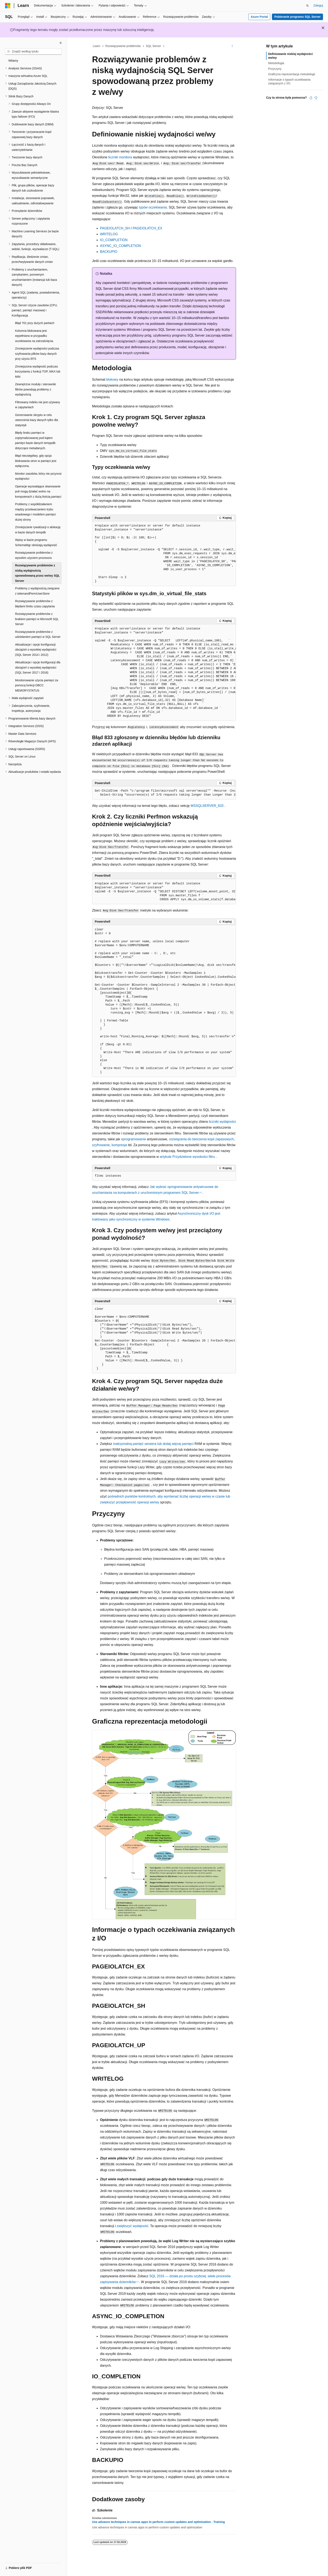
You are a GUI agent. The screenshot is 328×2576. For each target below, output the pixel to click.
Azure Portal (259, 16)
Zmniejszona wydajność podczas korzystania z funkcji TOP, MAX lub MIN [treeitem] (37, 371)
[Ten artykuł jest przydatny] (310, 97)
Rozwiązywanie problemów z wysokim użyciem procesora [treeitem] (34, 555)
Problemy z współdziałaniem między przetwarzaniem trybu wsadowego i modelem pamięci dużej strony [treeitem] (35, 511)
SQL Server (153, 46)
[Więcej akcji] (232, 46)
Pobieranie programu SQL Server (297, 16)
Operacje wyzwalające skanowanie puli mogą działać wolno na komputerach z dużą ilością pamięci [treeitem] (38, 491)
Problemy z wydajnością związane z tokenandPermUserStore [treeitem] (37, 591)
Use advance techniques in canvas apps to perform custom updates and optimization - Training (158, 2522)
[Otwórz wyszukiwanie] (307, 5)
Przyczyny (275, 68)
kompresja (119, 1145)
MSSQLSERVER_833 (207, 805)
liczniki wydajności (222, 1121)
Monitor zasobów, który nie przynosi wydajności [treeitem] (38, 476)
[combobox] (33, 51)
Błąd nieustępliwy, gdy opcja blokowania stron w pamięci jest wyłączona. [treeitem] (35, 461)
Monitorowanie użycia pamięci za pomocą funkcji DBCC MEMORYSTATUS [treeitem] (36, 685)
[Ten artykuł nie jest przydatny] (315, 97)
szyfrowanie (101, 1145)
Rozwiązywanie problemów (123, 46)
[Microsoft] (7, 5)
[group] (164, 553)
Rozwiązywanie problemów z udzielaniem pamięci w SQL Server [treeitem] (37, 634)
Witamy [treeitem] (13, 60)
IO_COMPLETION (114, 240)
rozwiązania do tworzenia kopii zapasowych (201, 1139)
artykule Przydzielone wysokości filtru (187, 1156)
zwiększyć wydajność (132, 2226)
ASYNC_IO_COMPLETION (120, 246)
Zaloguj (318, 5)
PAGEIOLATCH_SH (115, 228)
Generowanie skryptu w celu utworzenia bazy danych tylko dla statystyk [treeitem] (36, 420)
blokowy (112, 379)
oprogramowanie (133, 1139)
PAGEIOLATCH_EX (147, 228)
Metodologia (276, 63)
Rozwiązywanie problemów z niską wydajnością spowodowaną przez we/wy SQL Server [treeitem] (37, 573)
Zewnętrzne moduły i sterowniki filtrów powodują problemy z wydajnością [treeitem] (35, 389)
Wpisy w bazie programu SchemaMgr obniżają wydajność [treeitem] (36, 542)
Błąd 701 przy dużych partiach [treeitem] (34, 323)
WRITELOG (109, 234)
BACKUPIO (108, 251)
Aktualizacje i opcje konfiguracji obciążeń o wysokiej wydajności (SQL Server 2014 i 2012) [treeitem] (35, 649)
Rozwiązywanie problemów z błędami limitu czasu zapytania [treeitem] (35, 603)
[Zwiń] (60, 43)
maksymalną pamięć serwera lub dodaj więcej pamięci (153, 1444)
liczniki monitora (120, 157)
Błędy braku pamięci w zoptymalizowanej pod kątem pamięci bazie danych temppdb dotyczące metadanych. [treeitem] (35, 440)
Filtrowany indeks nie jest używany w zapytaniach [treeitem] (37, 405)
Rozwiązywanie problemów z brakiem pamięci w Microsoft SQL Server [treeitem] (37, 619)
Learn (96, 46)
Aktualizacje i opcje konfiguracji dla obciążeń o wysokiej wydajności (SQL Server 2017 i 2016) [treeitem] (37, 667)
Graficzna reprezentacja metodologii (291, 74)
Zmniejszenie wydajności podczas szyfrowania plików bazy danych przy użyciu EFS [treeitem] (37, 353)
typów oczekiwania (153, 207)
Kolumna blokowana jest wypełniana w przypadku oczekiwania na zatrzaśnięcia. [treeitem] (34, 336)
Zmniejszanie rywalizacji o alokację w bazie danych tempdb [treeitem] (37, 529)
